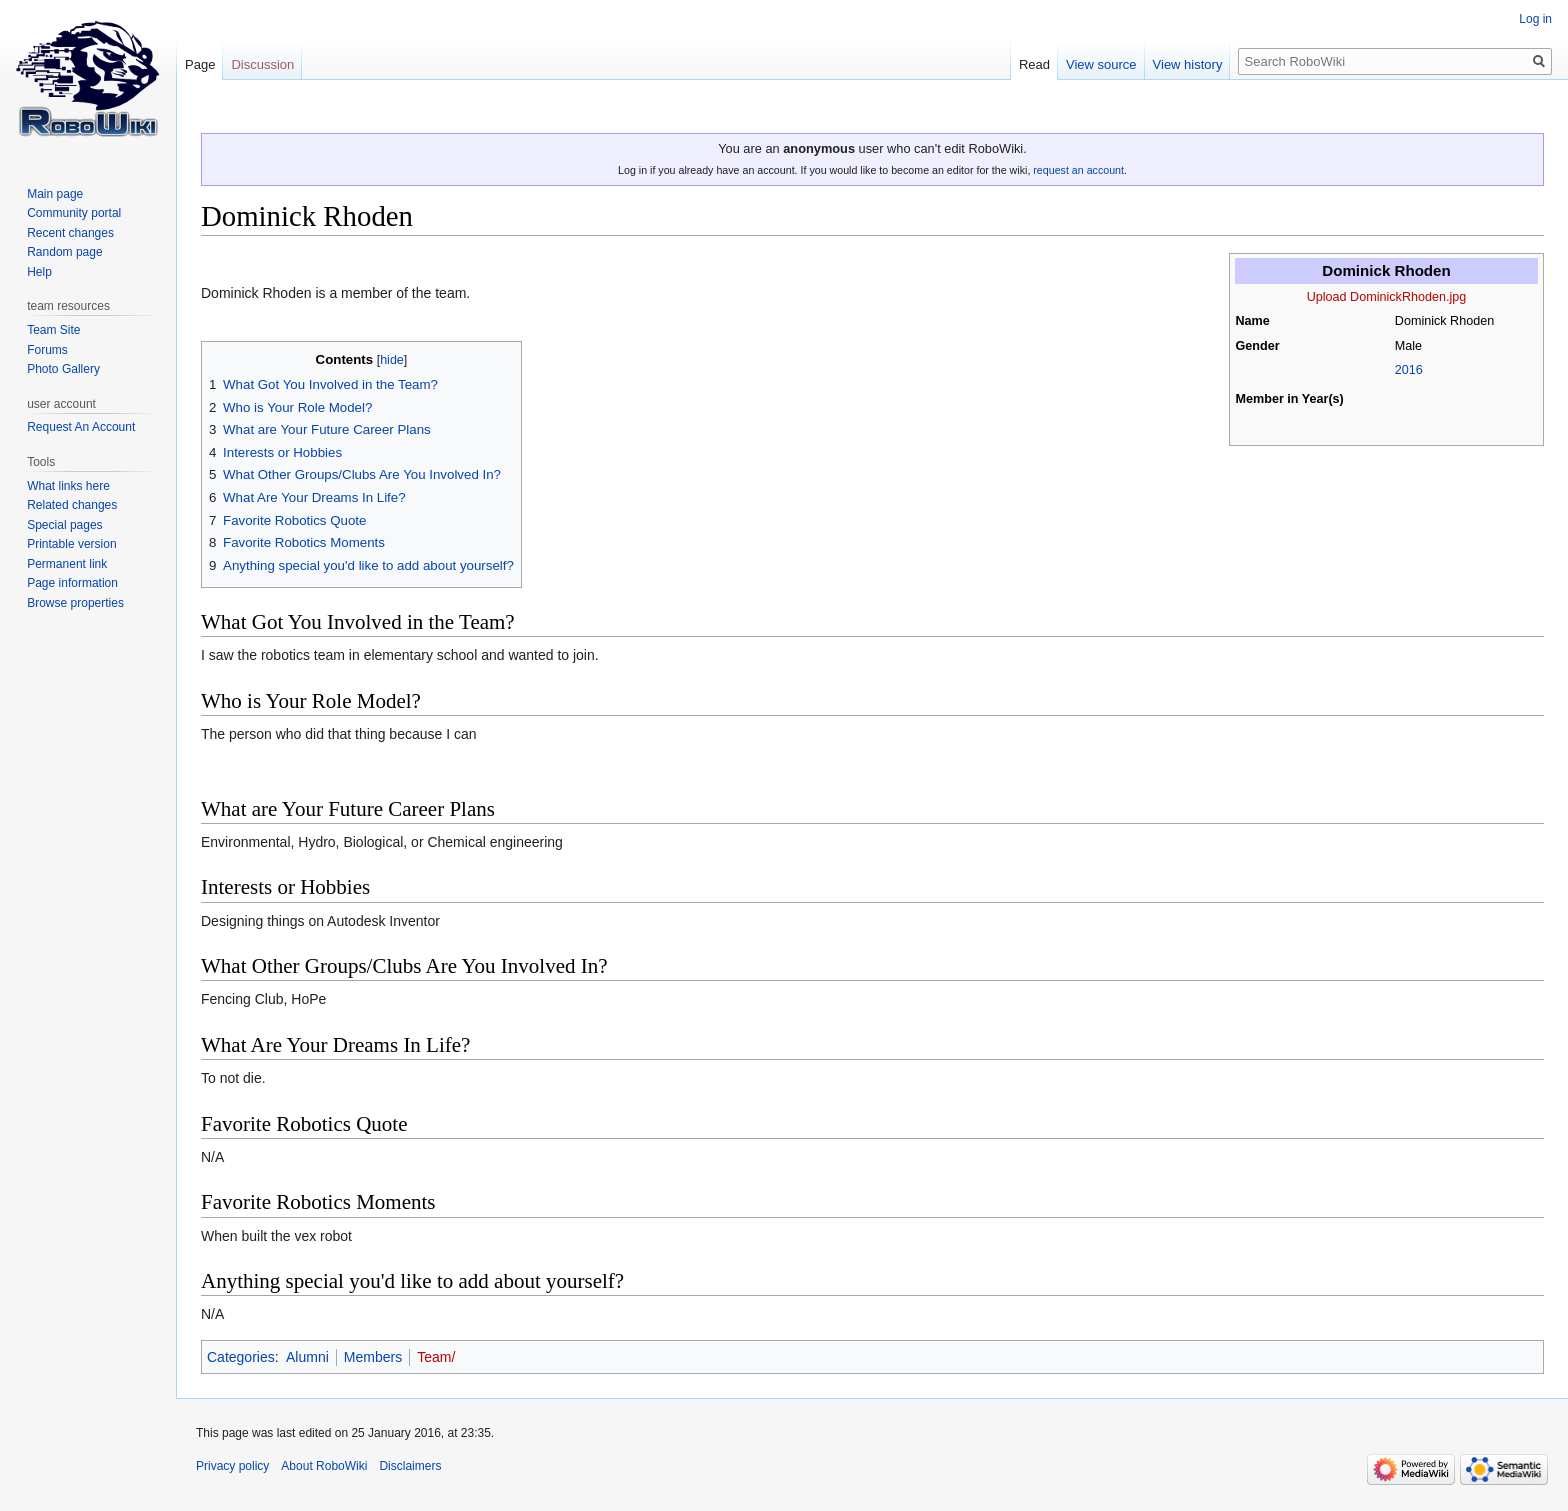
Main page (55, 194)
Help (39, 272)
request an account (1078, 170)
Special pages (64, 525)
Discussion (262, 64)
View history (1188, 64)
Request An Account (81, 427)
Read (1034, 64)
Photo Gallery (63, 369)
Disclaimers (410, 1466)
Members (373, 1357)
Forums (47, 350)
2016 (1409, 370)
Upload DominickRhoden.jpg (1387, 297)
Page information (72, 583)
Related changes (72, 505)
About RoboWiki (324, 1466)
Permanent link (67, 564)
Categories (241, 1357)
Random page (64, 252)
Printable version (71, 544)
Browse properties (75, 603)
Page (200, 64)
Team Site (53, 330)
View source (1101, 64)
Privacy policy (232, 1466)
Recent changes (70, 233)
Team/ (436, 1357)
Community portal (74, 213)
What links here (68, 486)
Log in (1535, 19)
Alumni (307, 1357)
